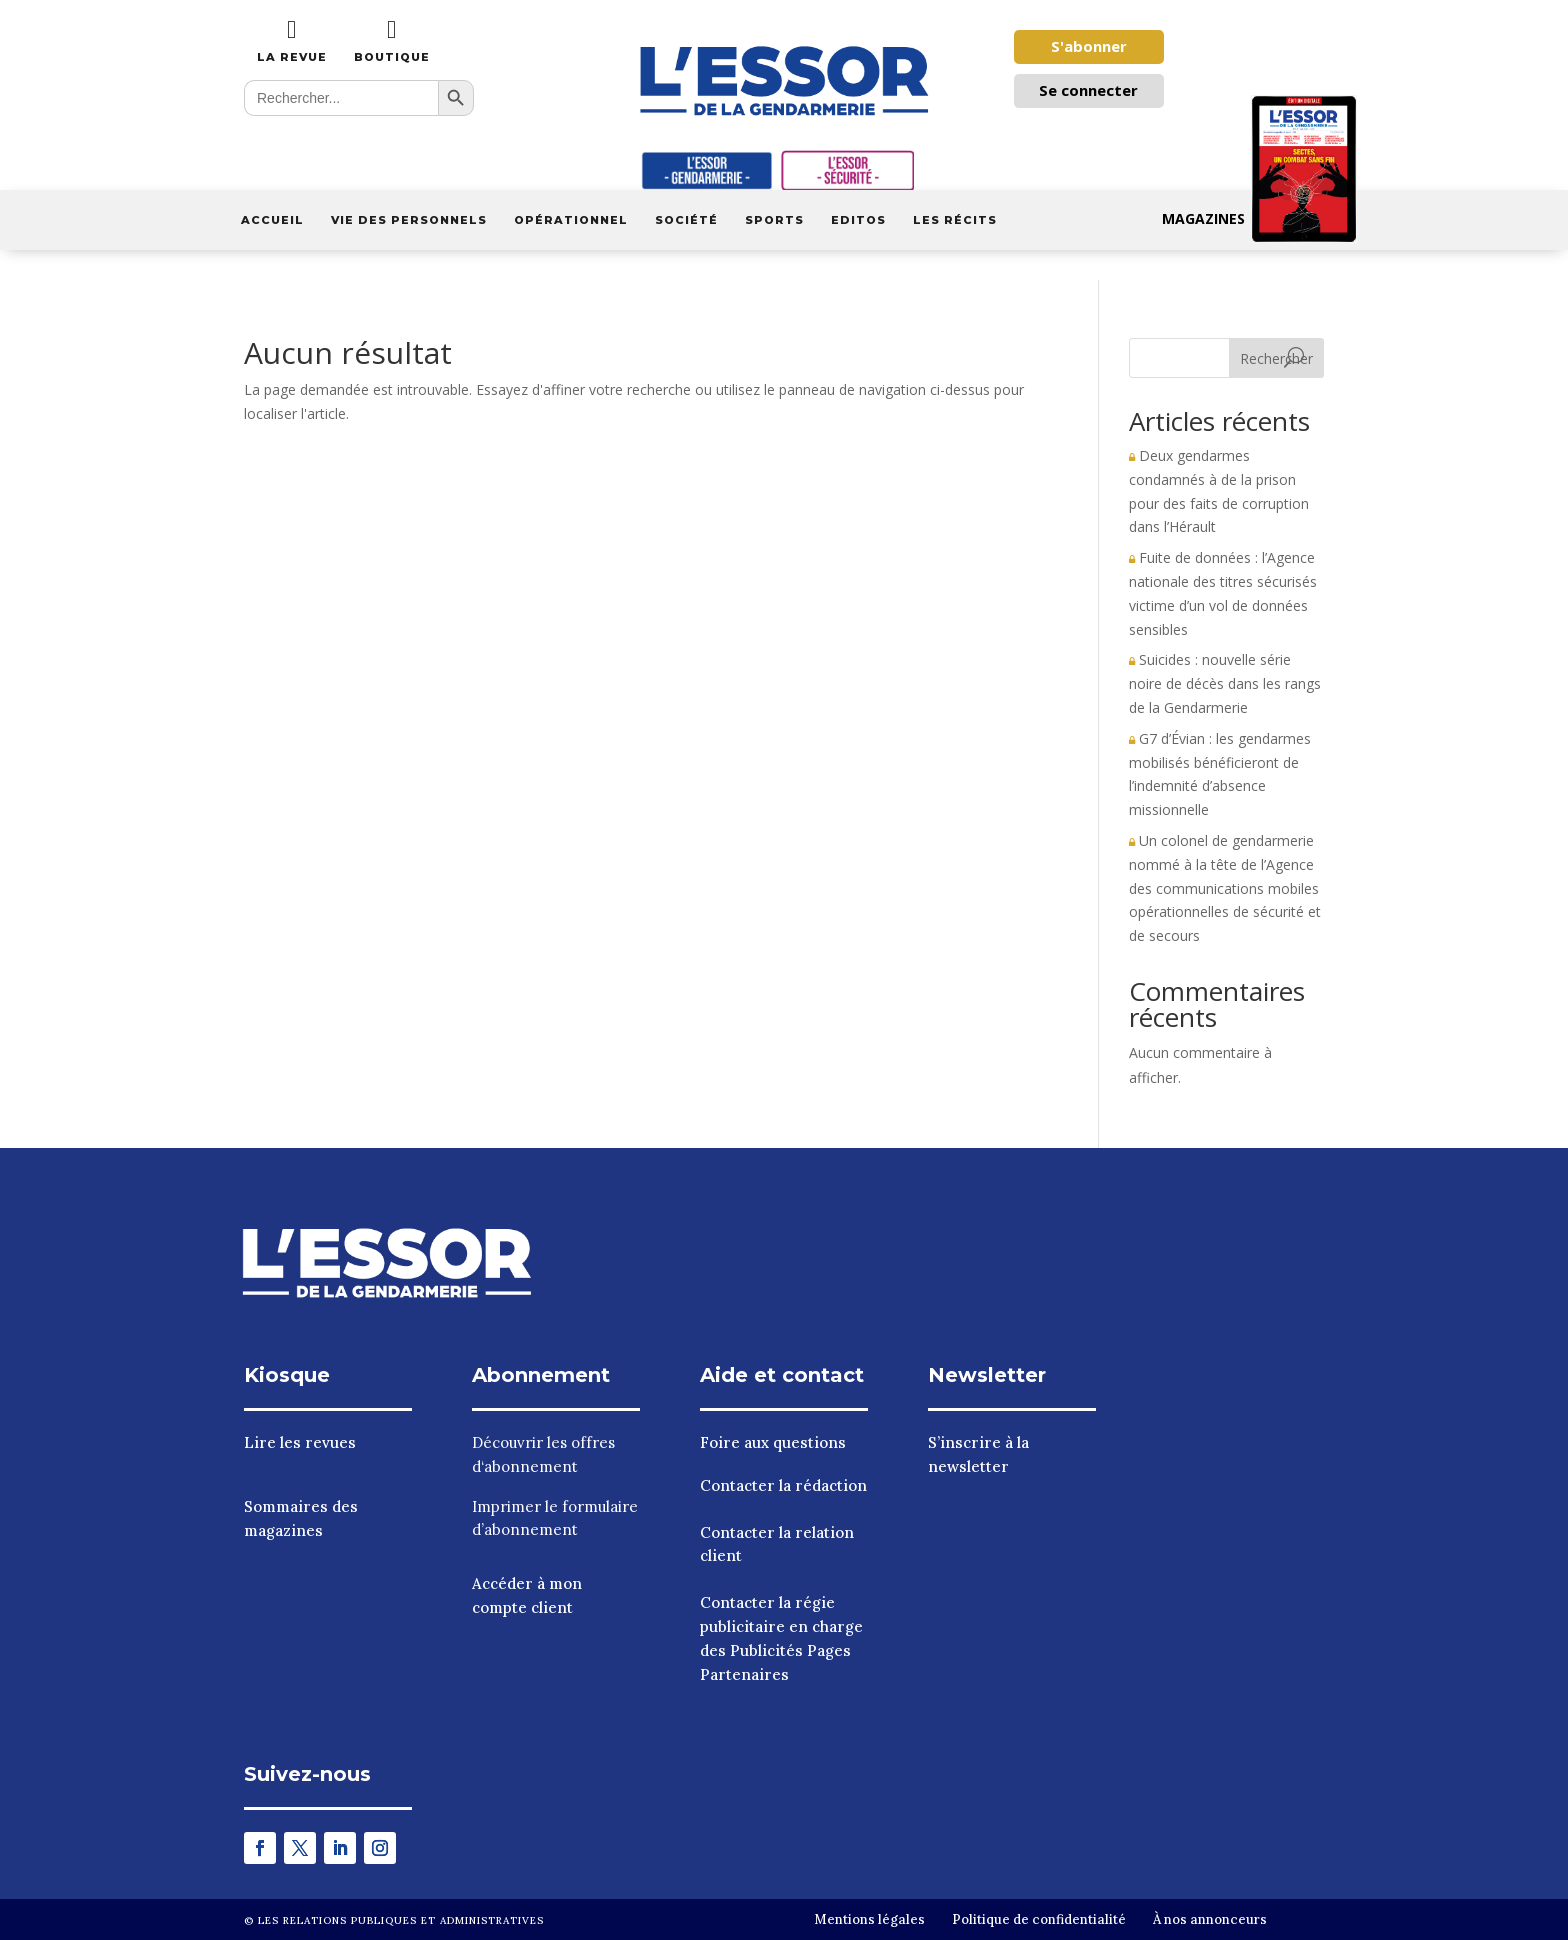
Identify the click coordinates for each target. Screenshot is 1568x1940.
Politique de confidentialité (1039, 1919)
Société (686, 220)
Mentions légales (869, 1919)
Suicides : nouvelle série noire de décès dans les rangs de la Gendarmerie (1225, 683)
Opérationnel (571, 220)
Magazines (1259, 219)
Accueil (272, 220)
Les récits (955, 220)
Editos (858, 220)
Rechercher (1276, 358)
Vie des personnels (409, 220)
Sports (774, 220)
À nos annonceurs (1210, 1919)
